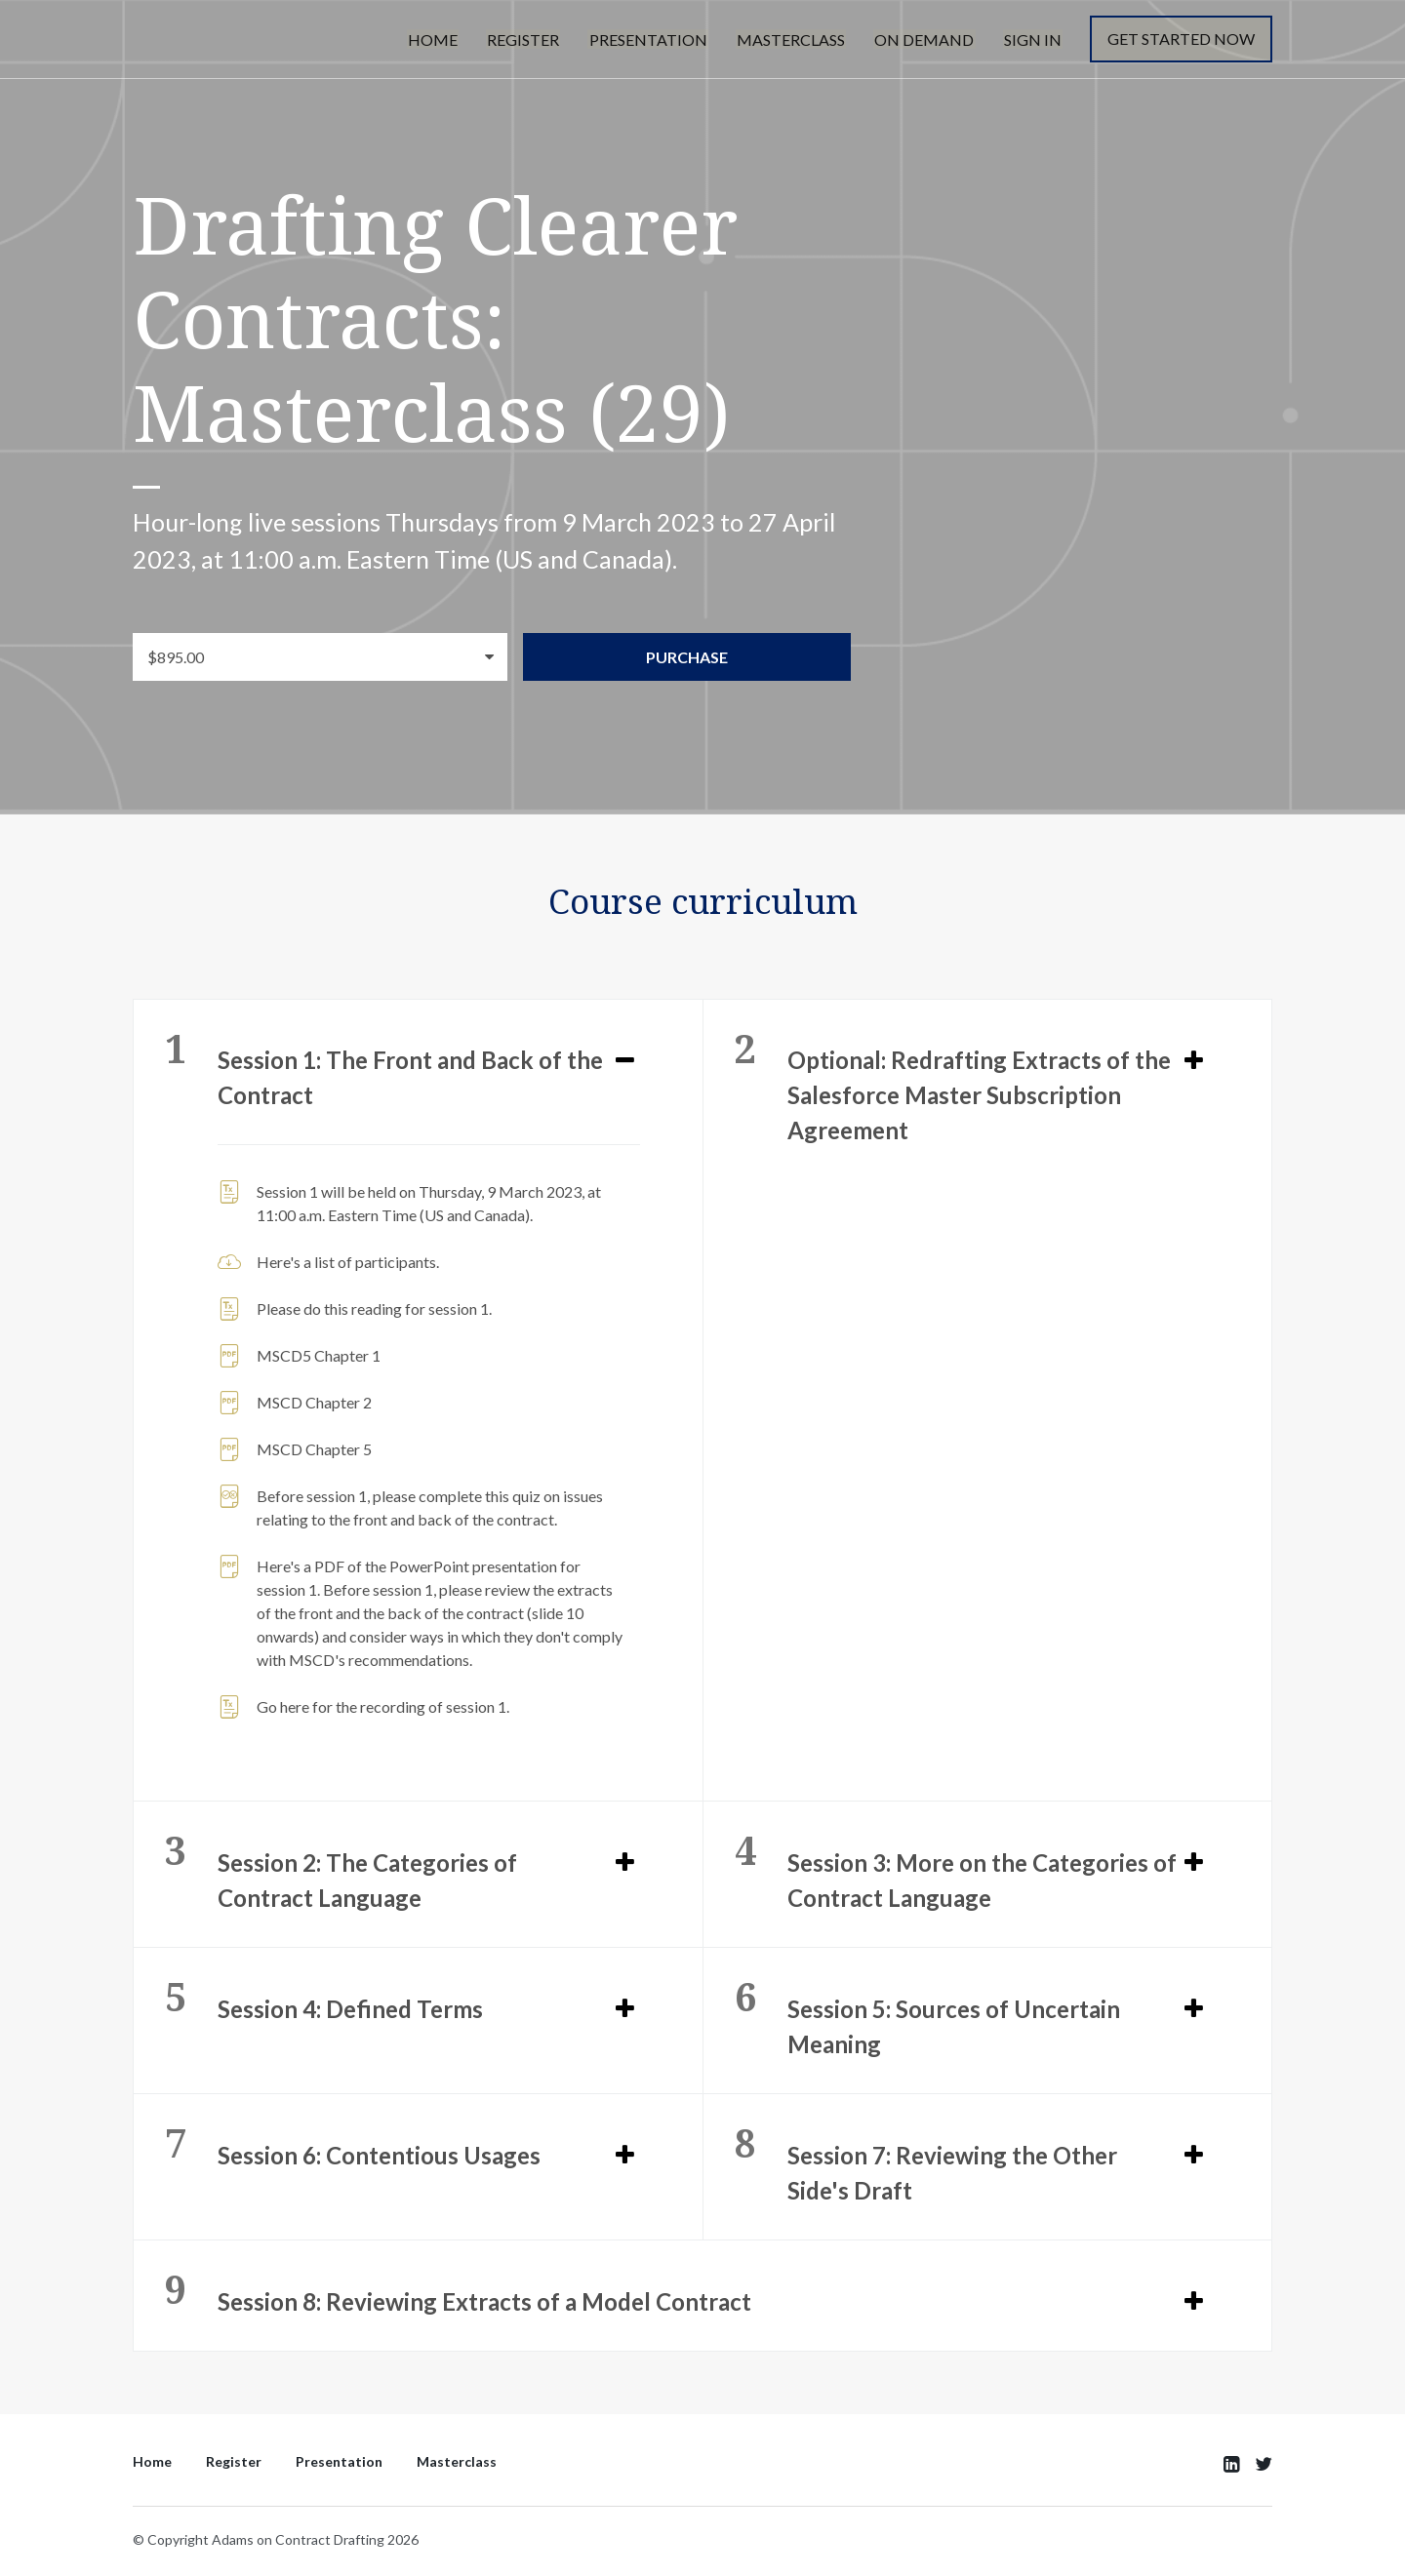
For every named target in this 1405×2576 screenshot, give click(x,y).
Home (445, 39)
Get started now (1181, 39)
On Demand (928, 39)
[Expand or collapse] (625, 1059)
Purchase (695, 657)
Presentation (656, 39)
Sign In (1034, 39)
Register (534, 39)
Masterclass (797, 39)
